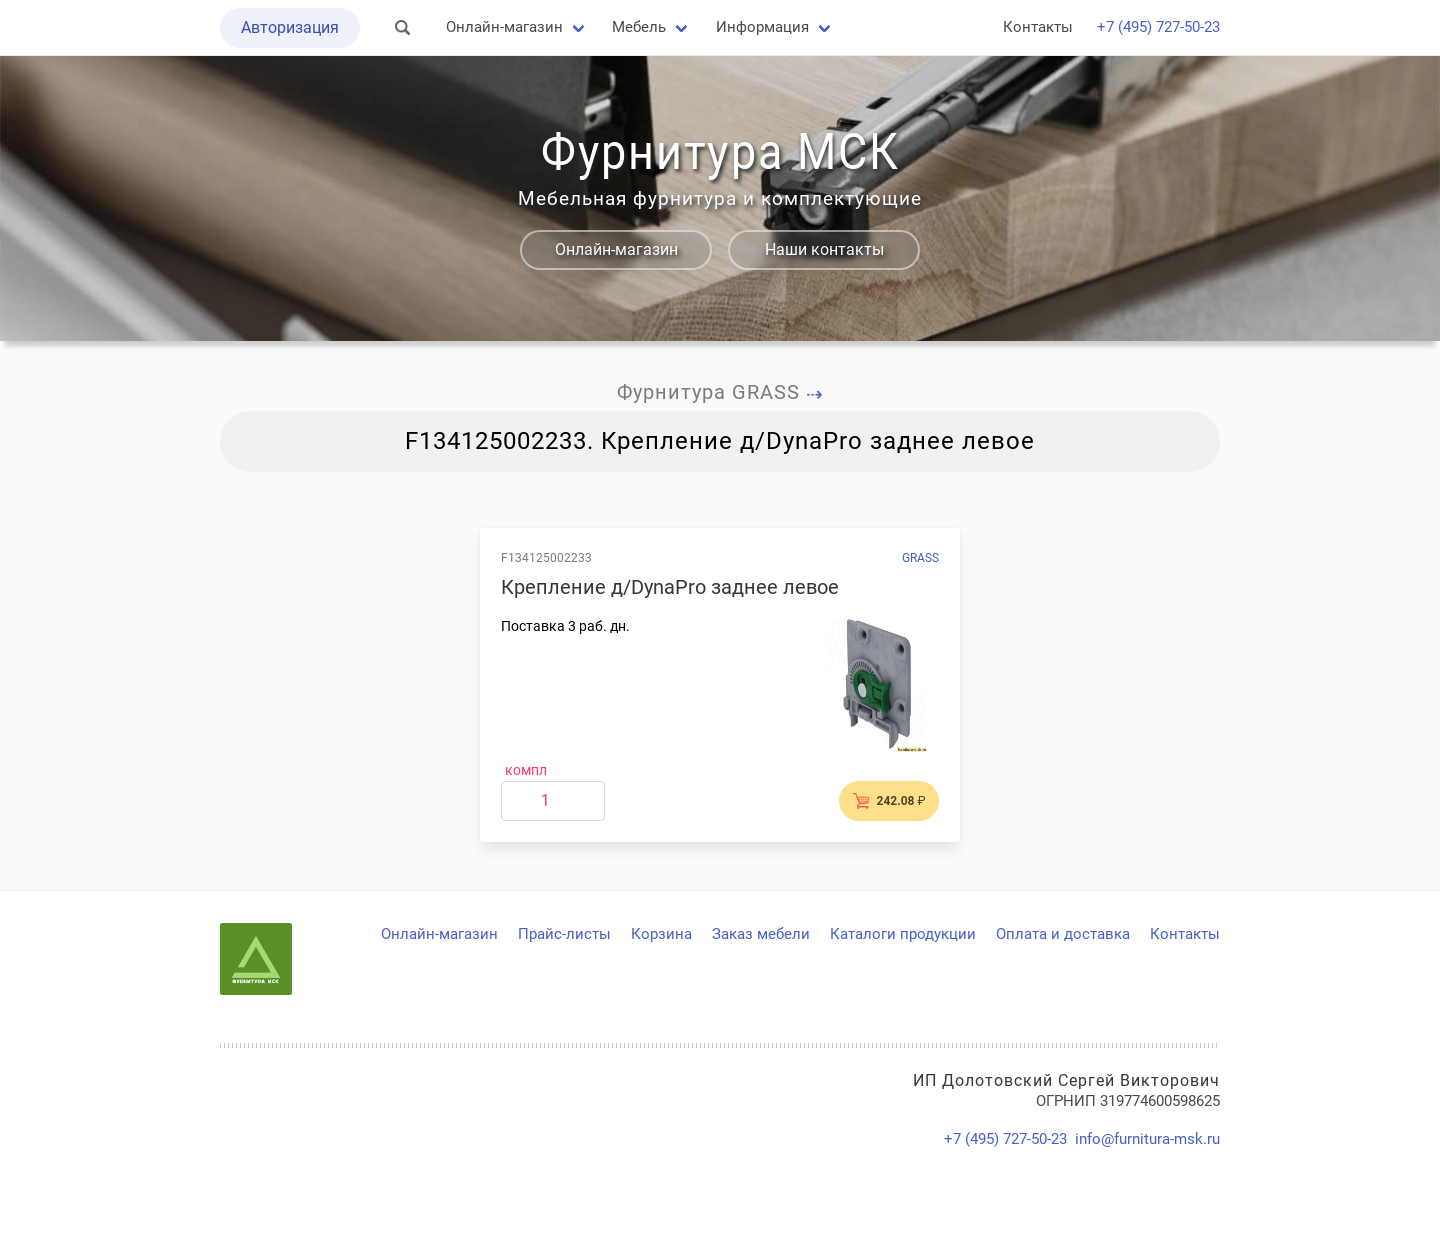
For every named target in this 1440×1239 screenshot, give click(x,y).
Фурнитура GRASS (720, 392)
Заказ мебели (761, 934)
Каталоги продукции (903, 934)
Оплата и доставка (1063, 934)
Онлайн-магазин (504, 27)
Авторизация (290, 27)
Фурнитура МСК (719, 152)
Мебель (639, 27)
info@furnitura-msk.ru (1147, 1139)
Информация (762, 27)
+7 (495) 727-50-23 (1158, 27)
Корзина (661, 934)
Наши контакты (824, 249)
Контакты (1038, 27)
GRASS (920, 558)
